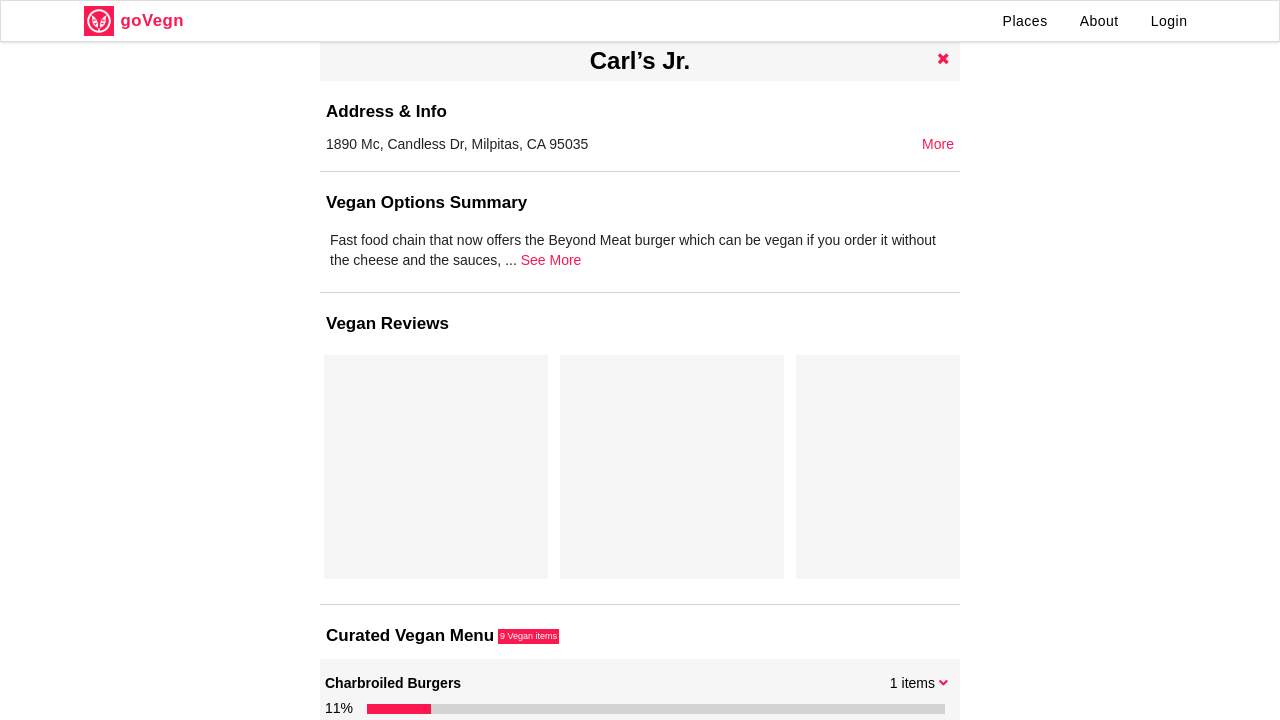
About (1099, 21)
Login (1169, 21)
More (938, 144)
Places (1025, 21)
